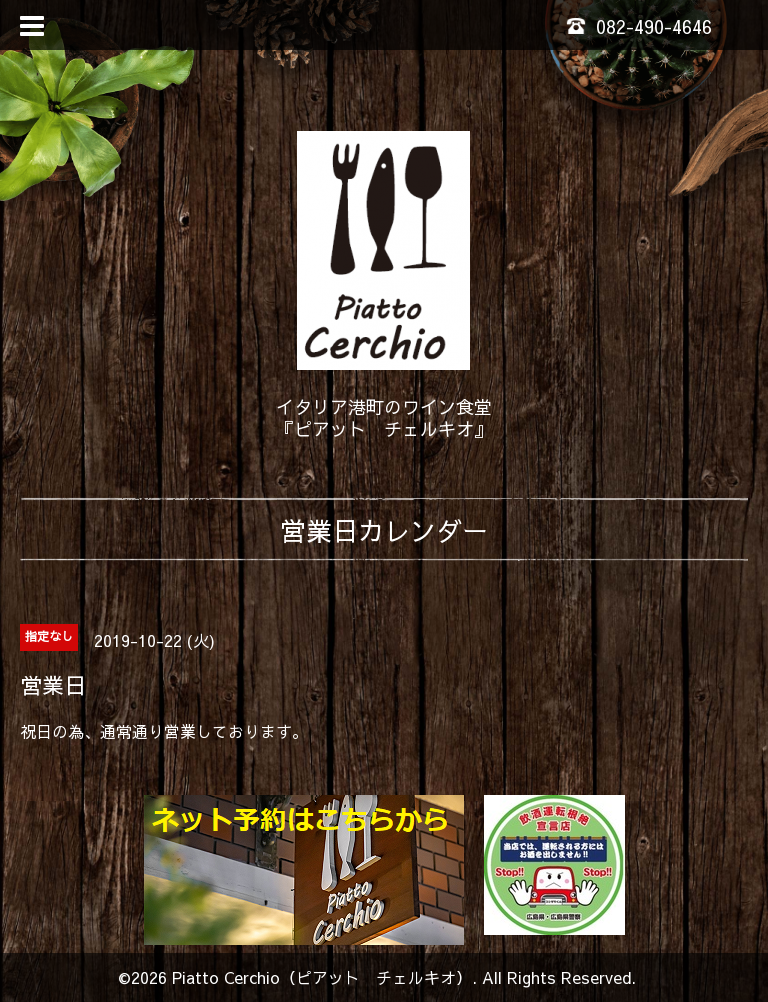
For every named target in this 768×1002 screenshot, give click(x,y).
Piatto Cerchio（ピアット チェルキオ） (322, 977)
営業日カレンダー (384, 530)
